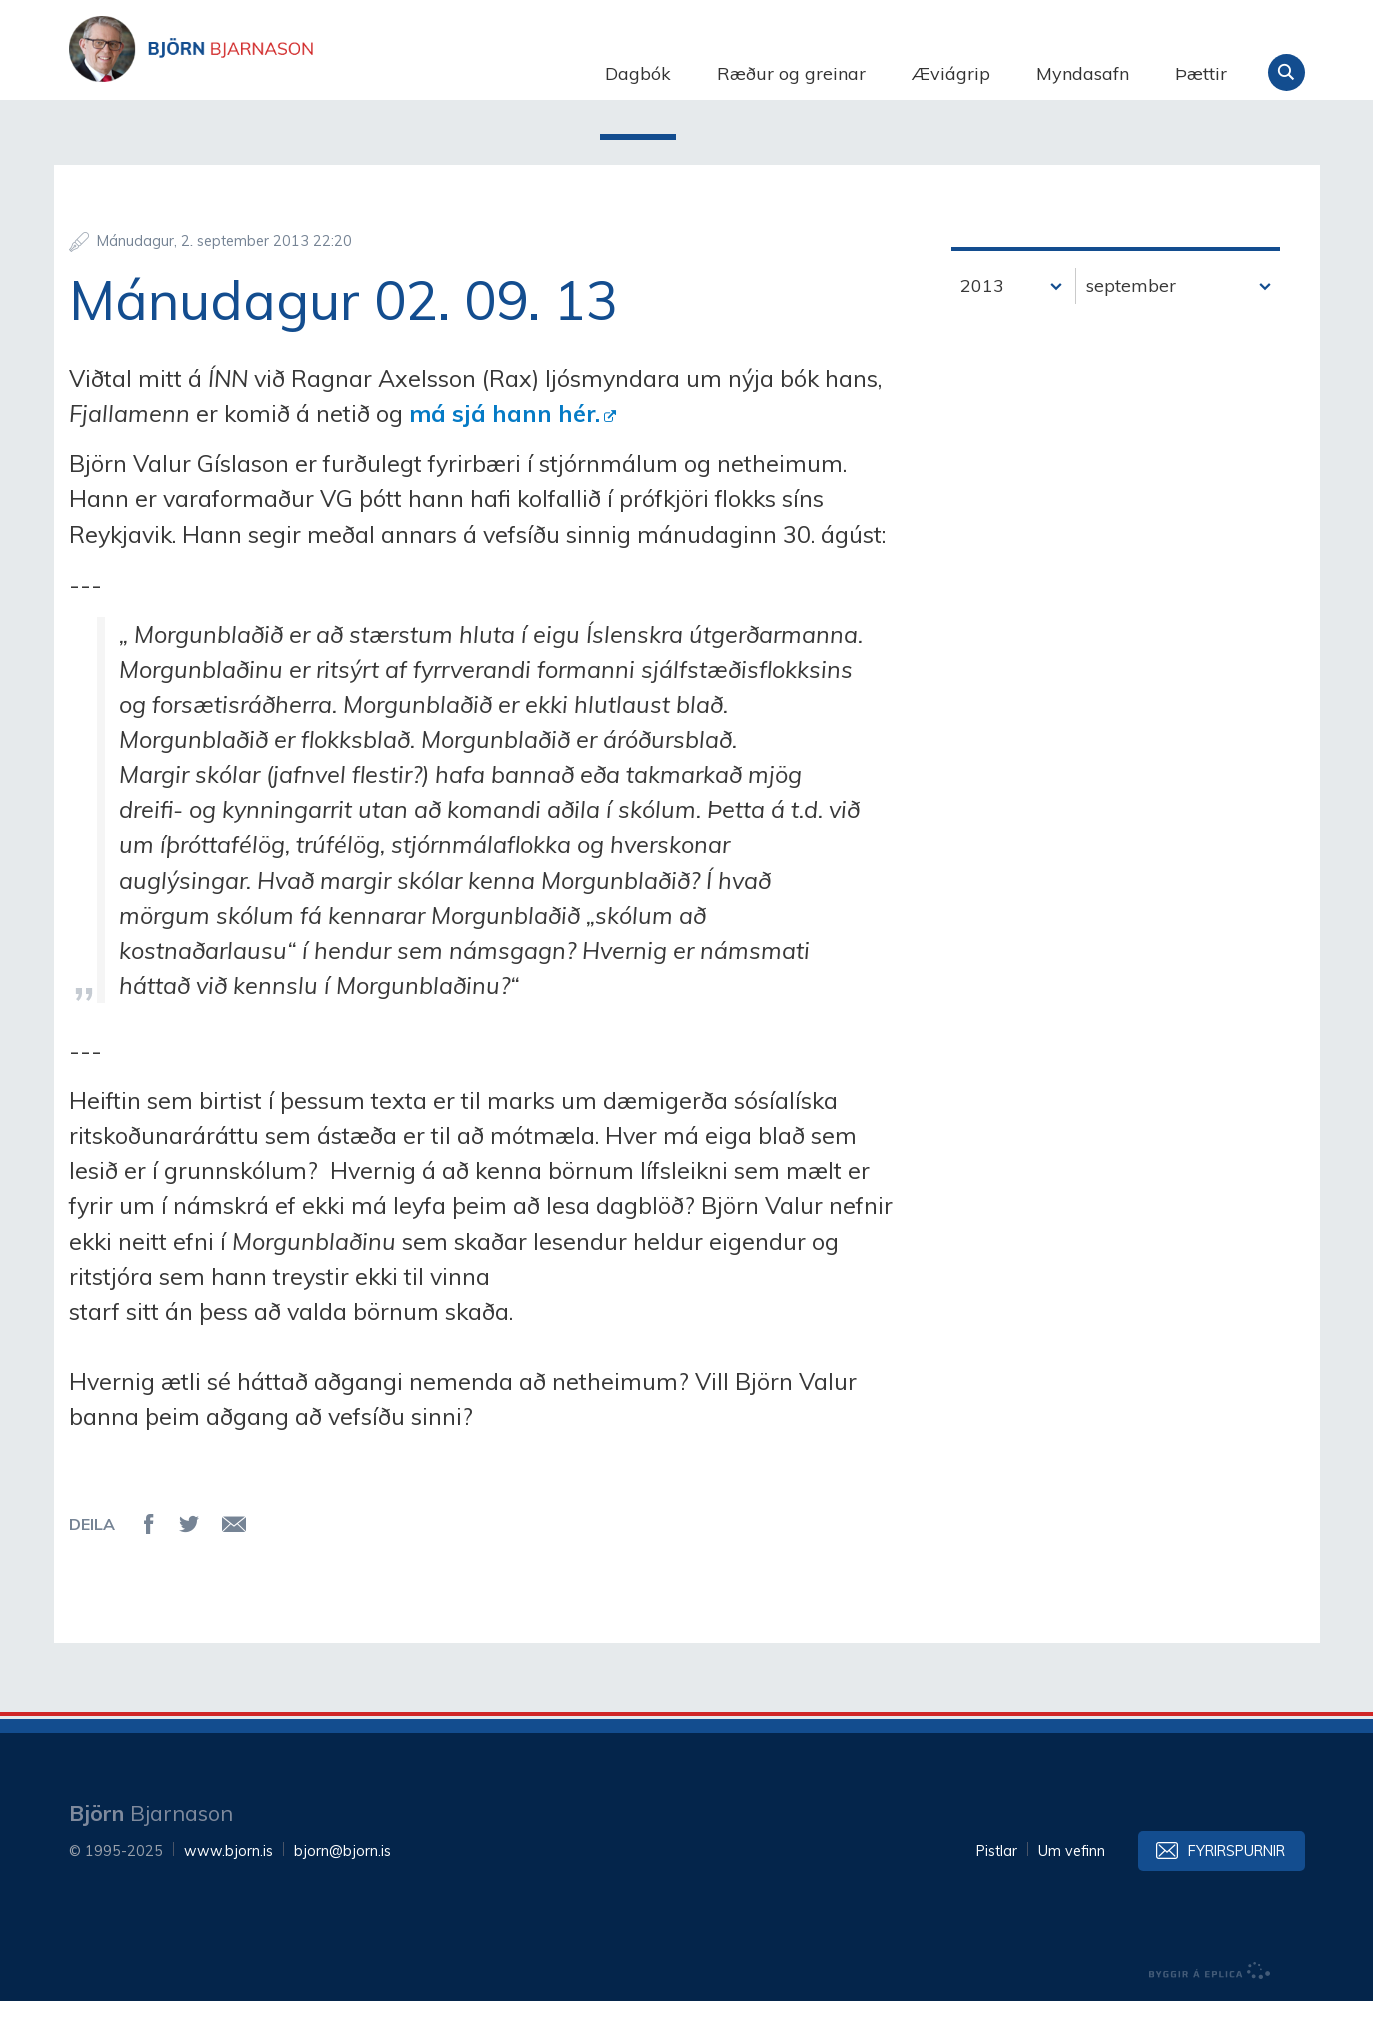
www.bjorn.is (228, 1891)
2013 (982, 325)
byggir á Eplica (1210, 2011)
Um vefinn (1071, 1891)
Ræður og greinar (791, 73)
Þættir (1201, 73)
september (1131, 325)
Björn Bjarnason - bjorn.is (269, 73)
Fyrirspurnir (1236, 1891)
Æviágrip (951, 73)
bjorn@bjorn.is (342, 1891)
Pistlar (996, 1891)
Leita (1286, 72)
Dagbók (638, 73)
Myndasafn (1082, 73)
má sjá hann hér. (504, 453)
